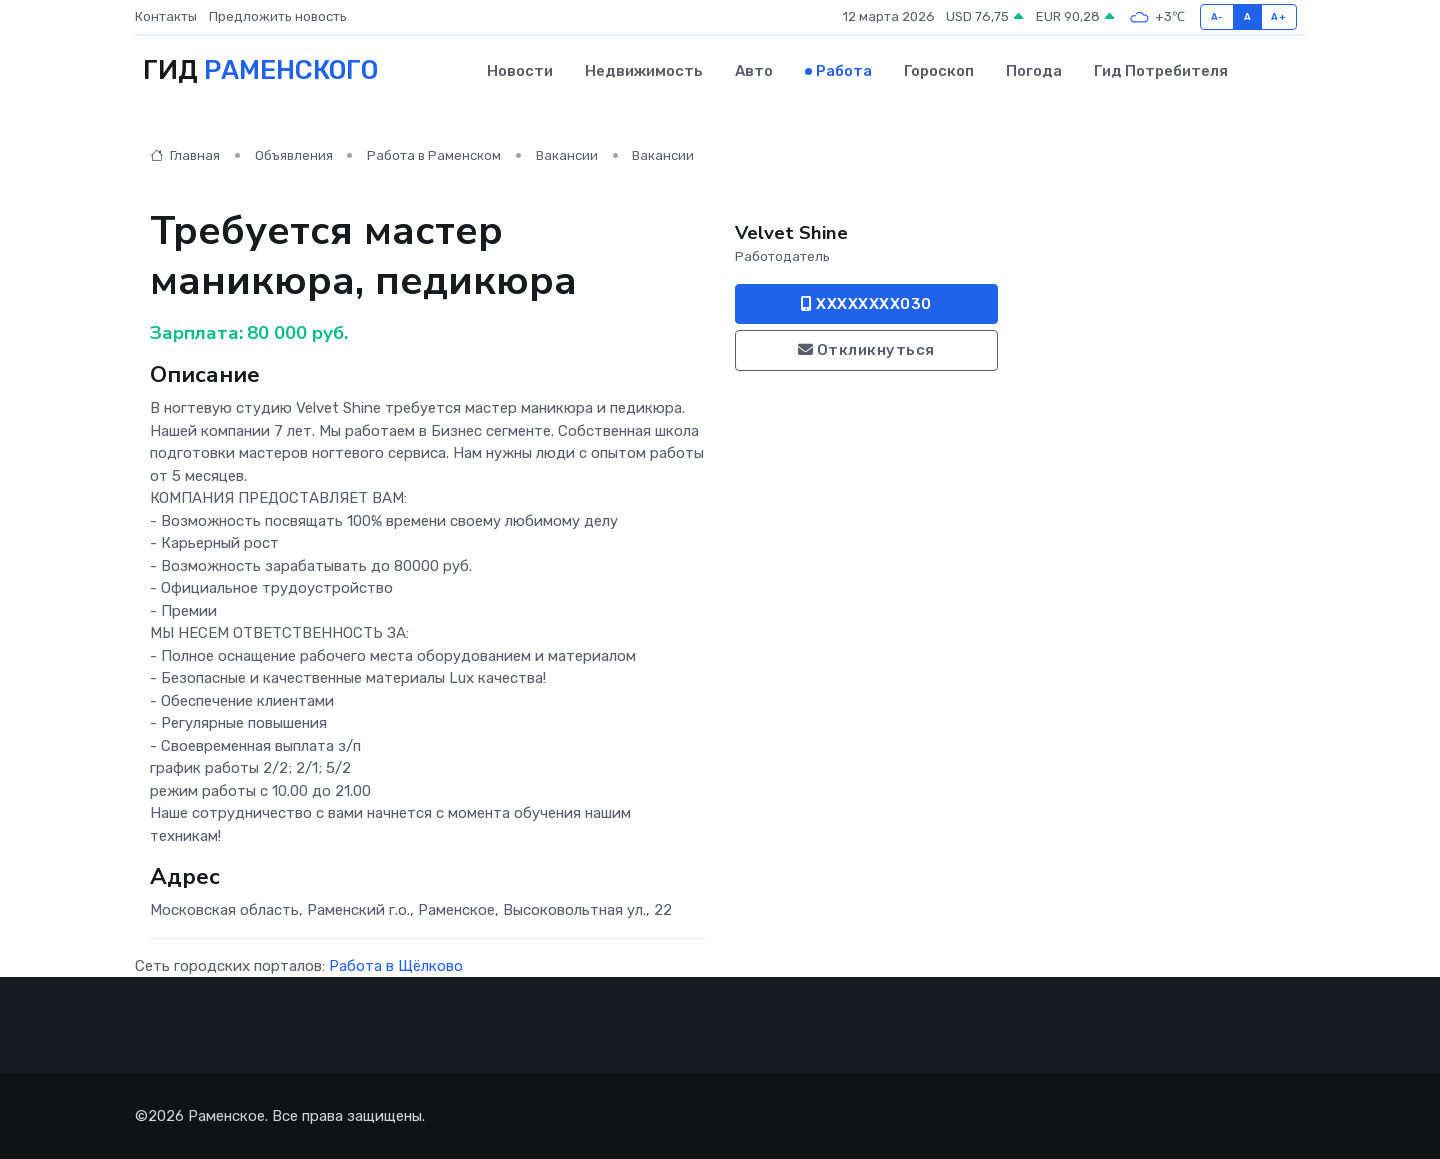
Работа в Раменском (434, 155)
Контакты (166, 16)
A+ (1278, 16)
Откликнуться (866, 350)
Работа (844, 71)
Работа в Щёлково (396, 965)
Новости (520, 71)
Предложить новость (278, 16)
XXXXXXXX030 (866, 303)
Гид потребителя (1161, 71)
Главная (185, 155)
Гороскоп (939, 71)
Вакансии (567, 155)
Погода (1034, 71)
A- (1217, 16)
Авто (754, 71)
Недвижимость (644, 71)
